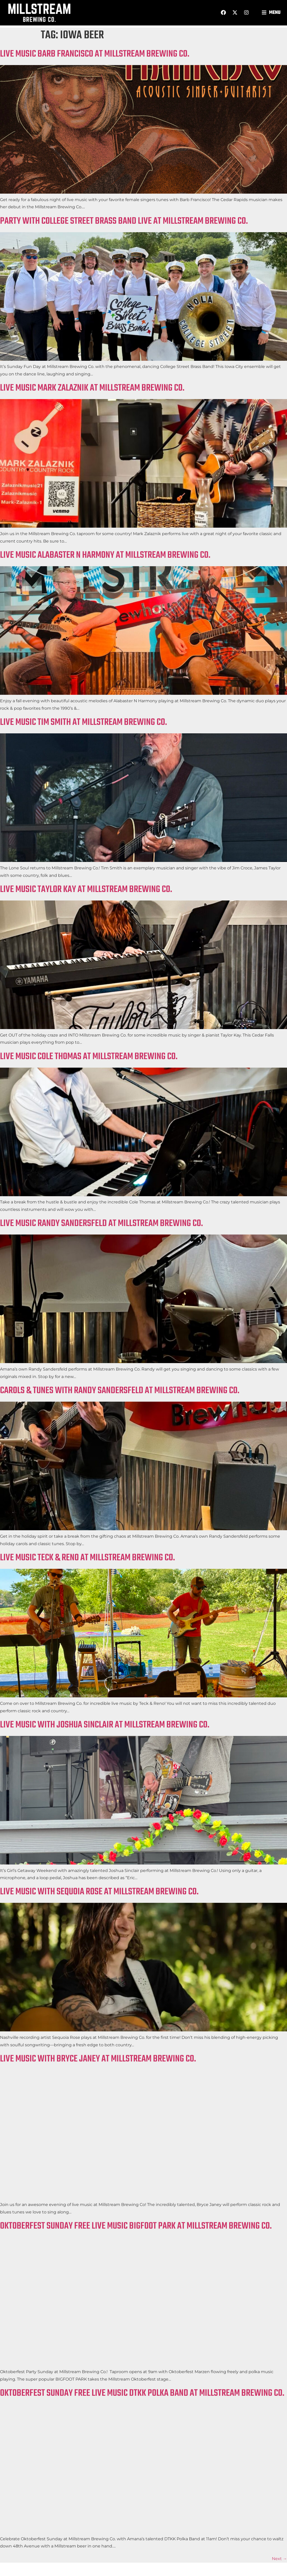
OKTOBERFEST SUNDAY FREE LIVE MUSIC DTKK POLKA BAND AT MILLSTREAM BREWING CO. (142, 2393)
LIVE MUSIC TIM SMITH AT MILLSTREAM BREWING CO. (83, 722)
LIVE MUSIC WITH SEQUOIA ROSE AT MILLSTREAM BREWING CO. (99, 1892)
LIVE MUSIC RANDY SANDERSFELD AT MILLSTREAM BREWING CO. (101, 1223)
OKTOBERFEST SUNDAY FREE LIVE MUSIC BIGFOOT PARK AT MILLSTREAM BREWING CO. (136, 2226)
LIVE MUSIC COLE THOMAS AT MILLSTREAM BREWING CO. (89, 1056)
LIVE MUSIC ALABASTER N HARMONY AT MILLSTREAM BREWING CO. (105, 555)
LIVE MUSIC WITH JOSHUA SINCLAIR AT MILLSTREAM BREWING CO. (104, 1725)
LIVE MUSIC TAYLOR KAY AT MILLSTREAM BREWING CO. (86, 889)
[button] (272, 12)
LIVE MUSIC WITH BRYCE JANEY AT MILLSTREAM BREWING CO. (98, 2059)
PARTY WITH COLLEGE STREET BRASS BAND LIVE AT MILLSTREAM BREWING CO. (124, 221)
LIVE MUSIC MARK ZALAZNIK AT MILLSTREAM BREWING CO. (92, 388)
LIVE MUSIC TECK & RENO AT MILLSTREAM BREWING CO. (87, 1558)
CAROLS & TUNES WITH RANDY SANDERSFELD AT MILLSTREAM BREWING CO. (120, 1390)
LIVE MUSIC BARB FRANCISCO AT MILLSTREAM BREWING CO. (94, 54)
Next (279, 2558)
